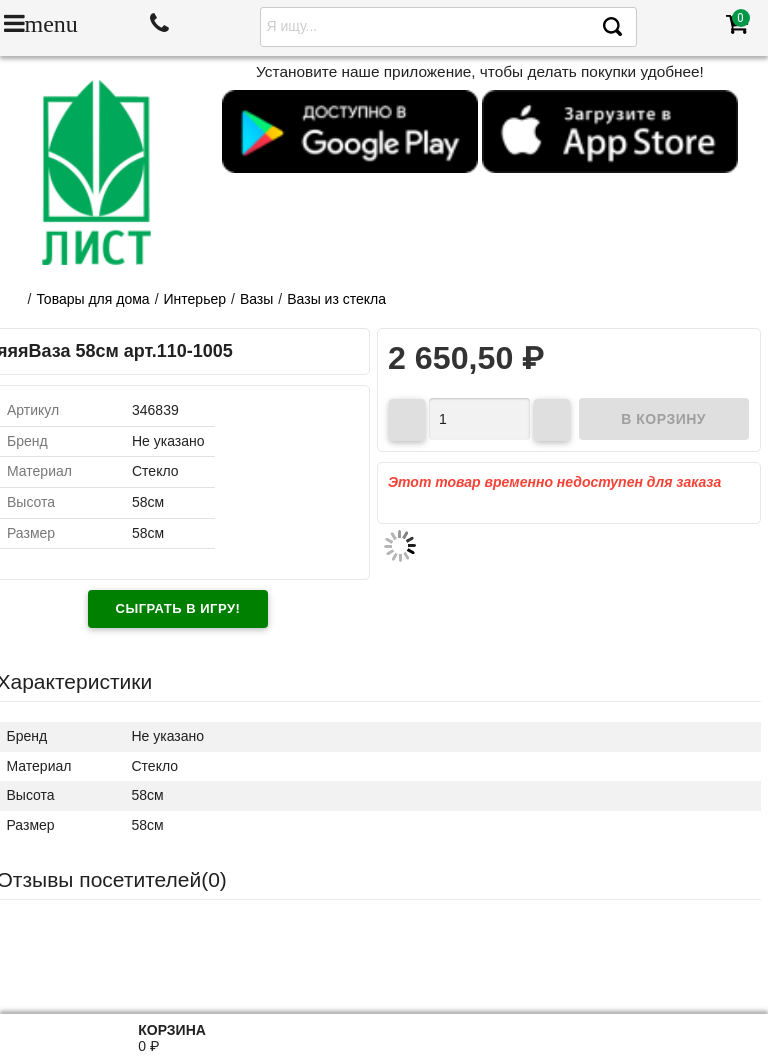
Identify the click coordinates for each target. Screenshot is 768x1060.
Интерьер (195, 299)
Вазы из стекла (336, 299)
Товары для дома (92, 299)
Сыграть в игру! (178, 608)
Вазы (256, 299)
